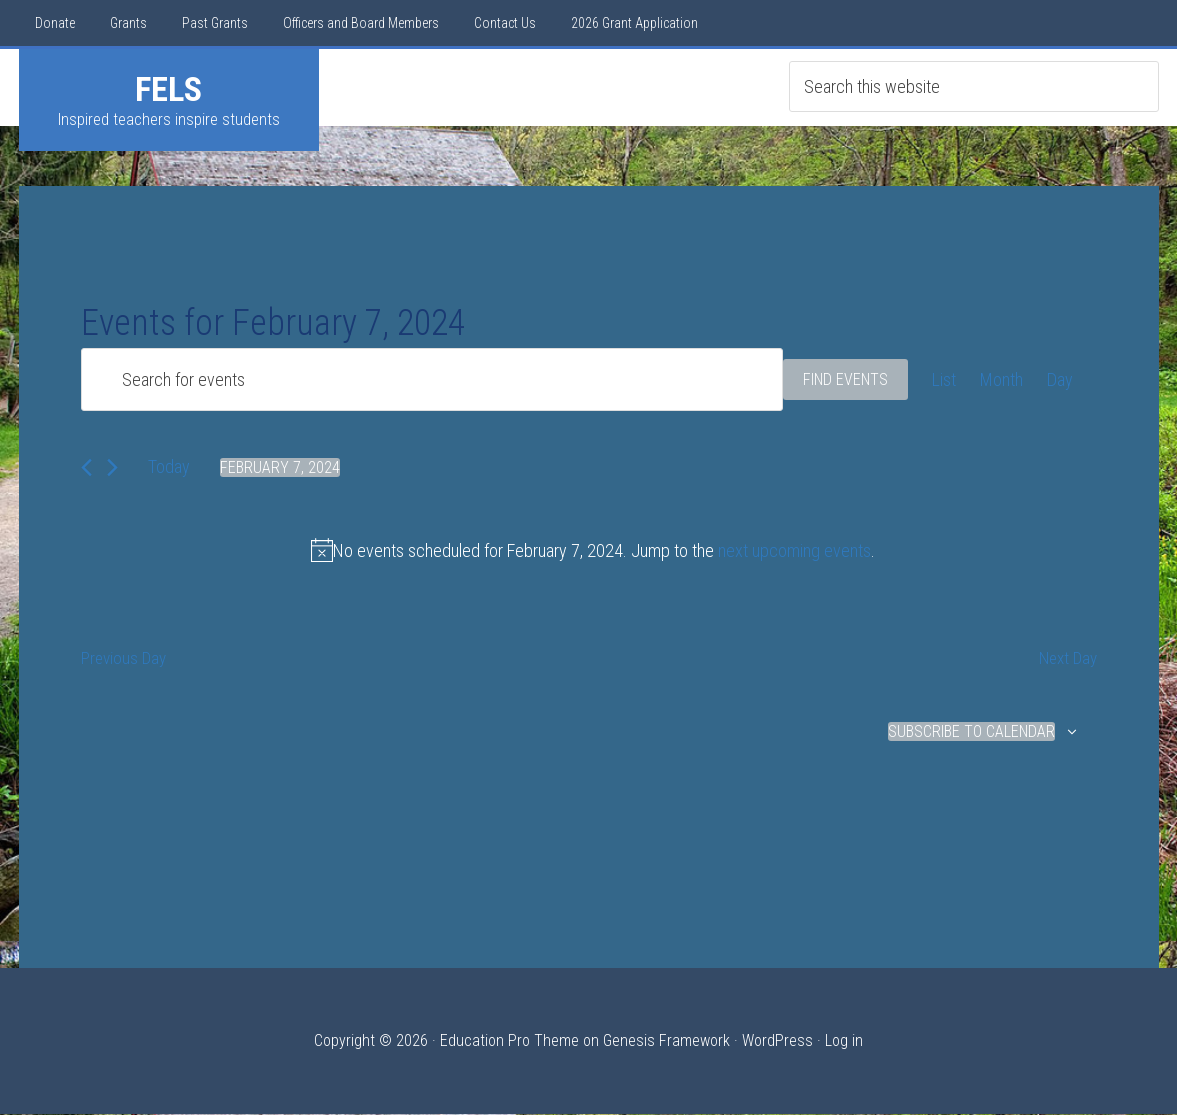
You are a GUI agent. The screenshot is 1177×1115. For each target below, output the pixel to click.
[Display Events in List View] (944, 379)
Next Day (1065, 659)
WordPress (777, 1041)
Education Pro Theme (509, 1041)
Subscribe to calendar (971, 732)
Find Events (845, 379)
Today (169, 466)
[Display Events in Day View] (1060, 379)
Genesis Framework (666, 1041)
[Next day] (112, 467)
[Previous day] (86, 467)
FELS (168, 89)
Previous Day (125, 659)
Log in (844, 1041)
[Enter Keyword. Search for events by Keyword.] (432, 379)
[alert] (593, 550)
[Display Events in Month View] (1001, 379)
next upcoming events (794, 550)
